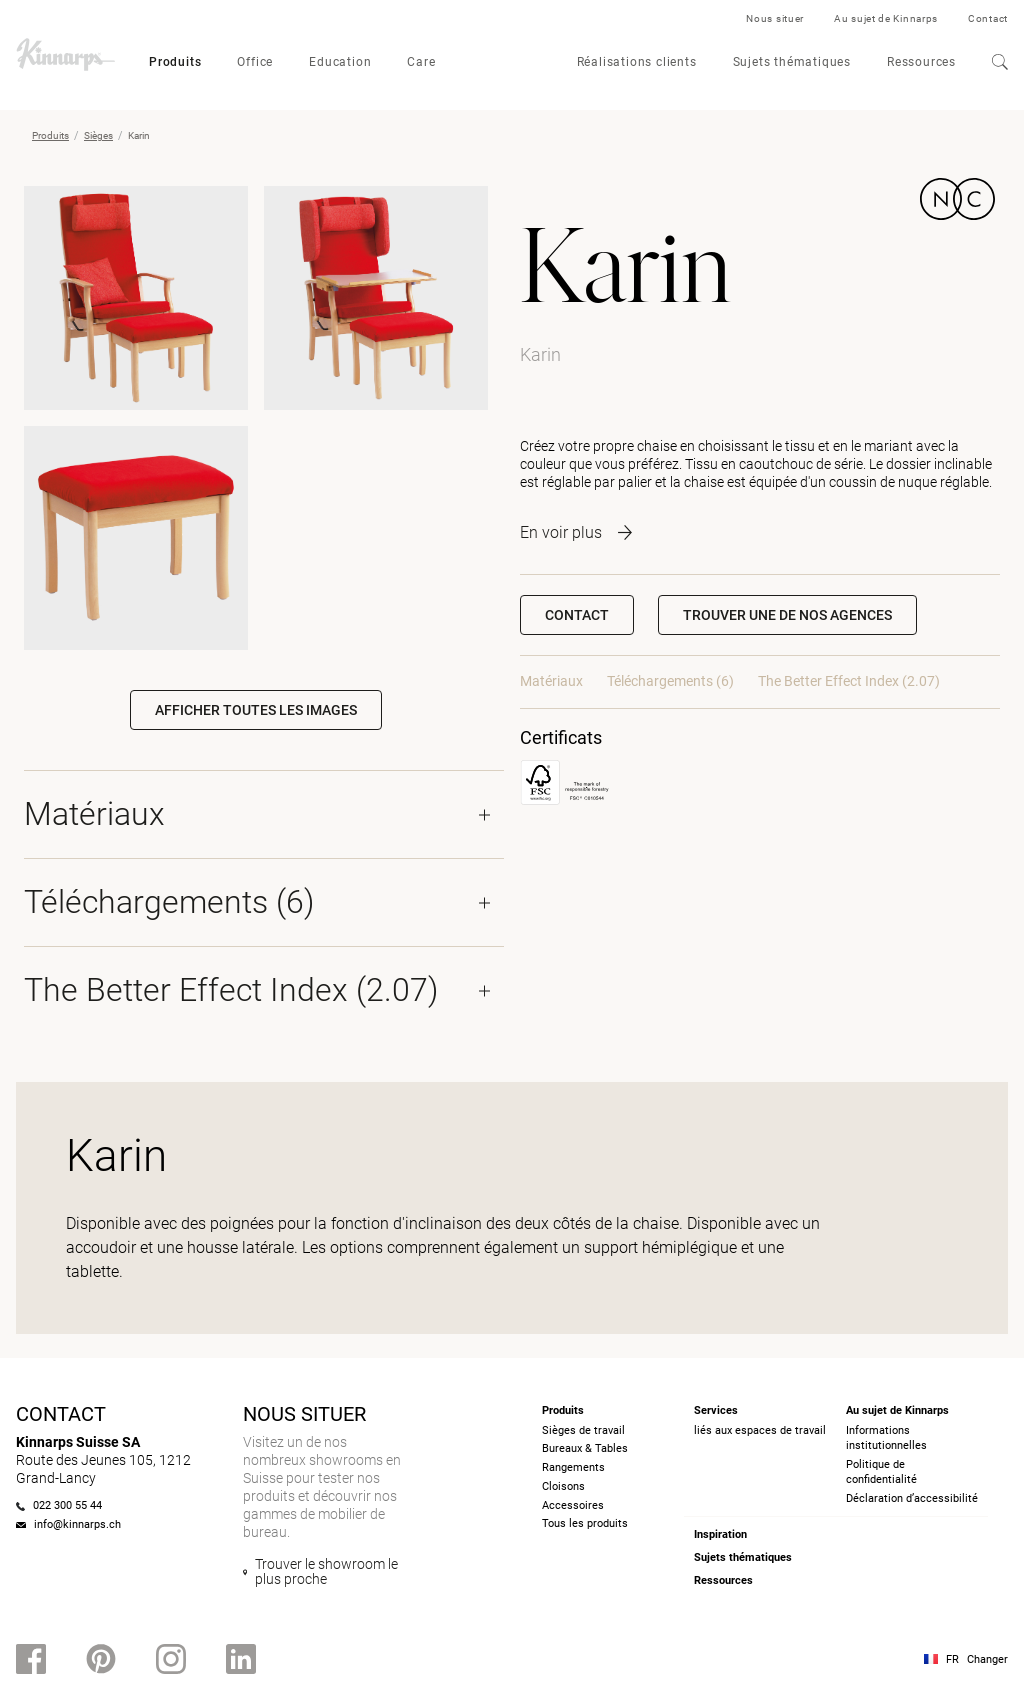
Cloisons (563, 1486)
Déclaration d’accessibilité (912, 1498)
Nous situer (775, 18)
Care (421, 62)
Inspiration (720, 1534)
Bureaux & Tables (585, 1448)
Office (255, 62)
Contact (988, 18)
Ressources (921, 62)
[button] (787, 615)
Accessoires (573, 1505)
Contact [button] (577, 615)
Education (340, 62)
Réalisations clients (637, 62)
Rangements (573, 1467)
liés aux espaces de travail (760, 1430)
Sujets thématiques (792, 62)
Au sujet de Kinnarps (886, 18)
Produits (175, 62)
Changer (987, 1659)
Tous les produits (585, 1523)
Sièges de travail (583, 1430)
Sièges (98, 135)
